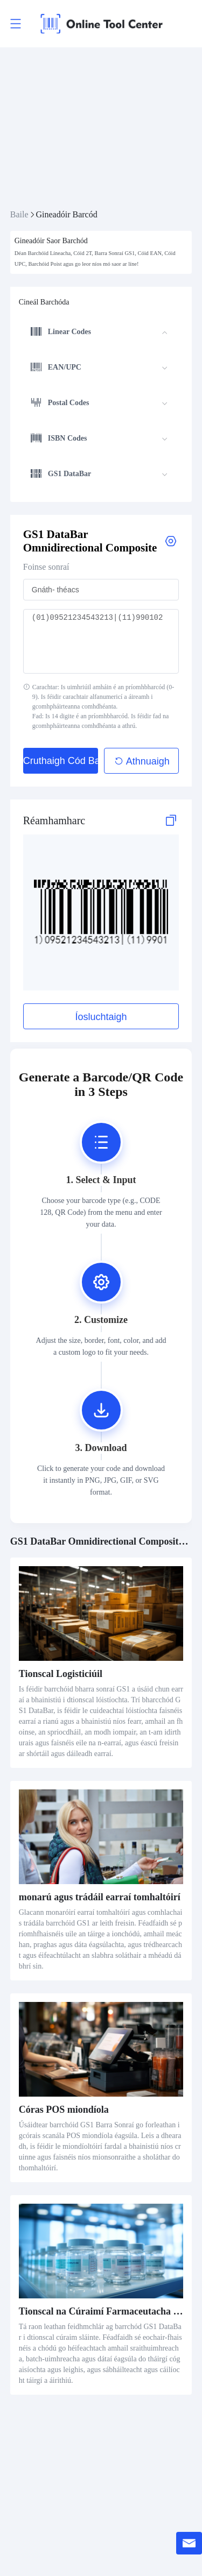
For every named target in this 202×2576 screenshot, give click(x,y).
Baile (19, 214)
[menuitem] (99, 333)
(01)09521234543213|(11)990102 (101, 641)
